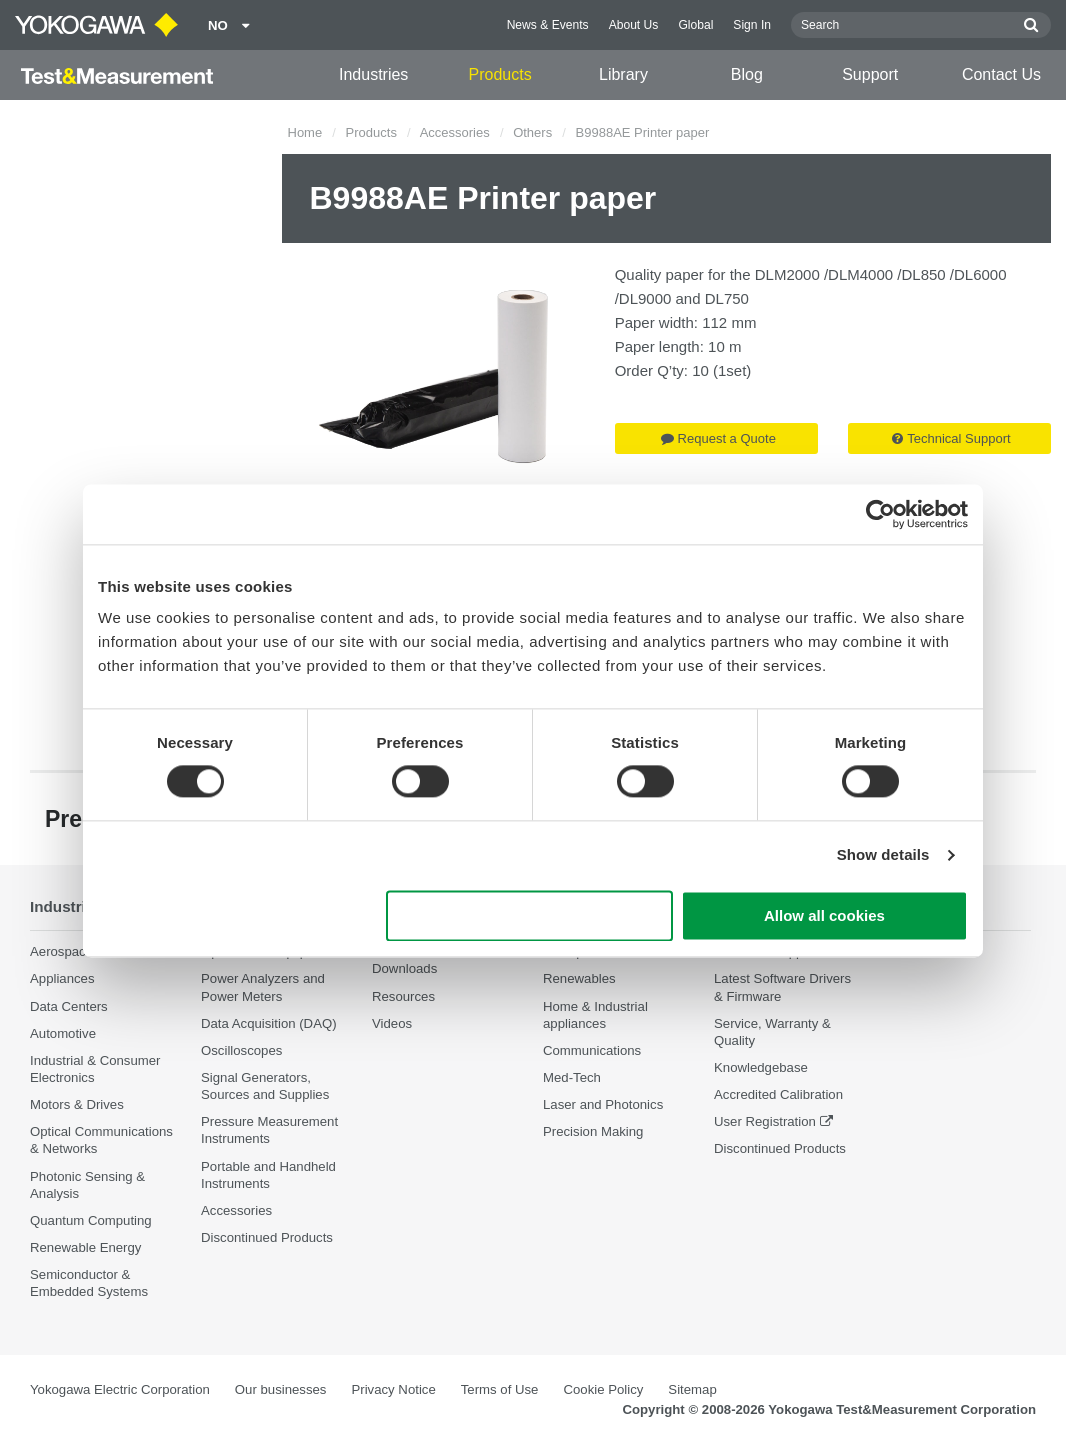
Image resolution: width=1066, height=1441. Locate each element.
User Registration (765, 1122)
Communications (592, 1050)
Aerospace (61, 951)
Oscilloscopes (241, 1050)
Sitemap (692, 1389)
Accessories (455, 132)
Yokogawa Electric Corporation (120, 1389)
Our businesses (281, 1389)
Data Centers (69, 1006)
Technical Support (951, 438)
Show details (883, 855)
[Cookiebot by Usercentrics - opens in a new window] (880, 514)
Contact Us (1001, 74)
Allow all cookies (824, 915)
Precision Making (593, 1132)
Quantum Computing (91, 1220)
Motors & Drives (77, 1104)
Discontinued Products (267, 1237)
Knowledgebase (761, 1067)
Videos (392, 1023)
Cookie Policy (603, 1389)
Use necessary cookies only (530, 915)
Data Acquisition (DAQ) (269, 1023)
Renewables (579, 979)
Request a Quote (718, 438)
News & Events (548, 25)
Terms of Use (500, 1389)
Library (623, 74)
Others (532, 132)
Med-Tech (572, 1077)
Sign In (752, 25)
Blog (747, 74)
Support (870, 74)
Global (695, 25)
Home (305, 132)
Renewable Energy (85, 1247)
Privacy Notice (393, 1389)
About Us (634, 25)
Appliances (62, 979)
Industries (373, 74)
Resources (403, 996)
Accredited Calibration (778, 1094)
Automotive (63, 1033)
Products (499, 74)
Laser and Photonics (603, 1104)
